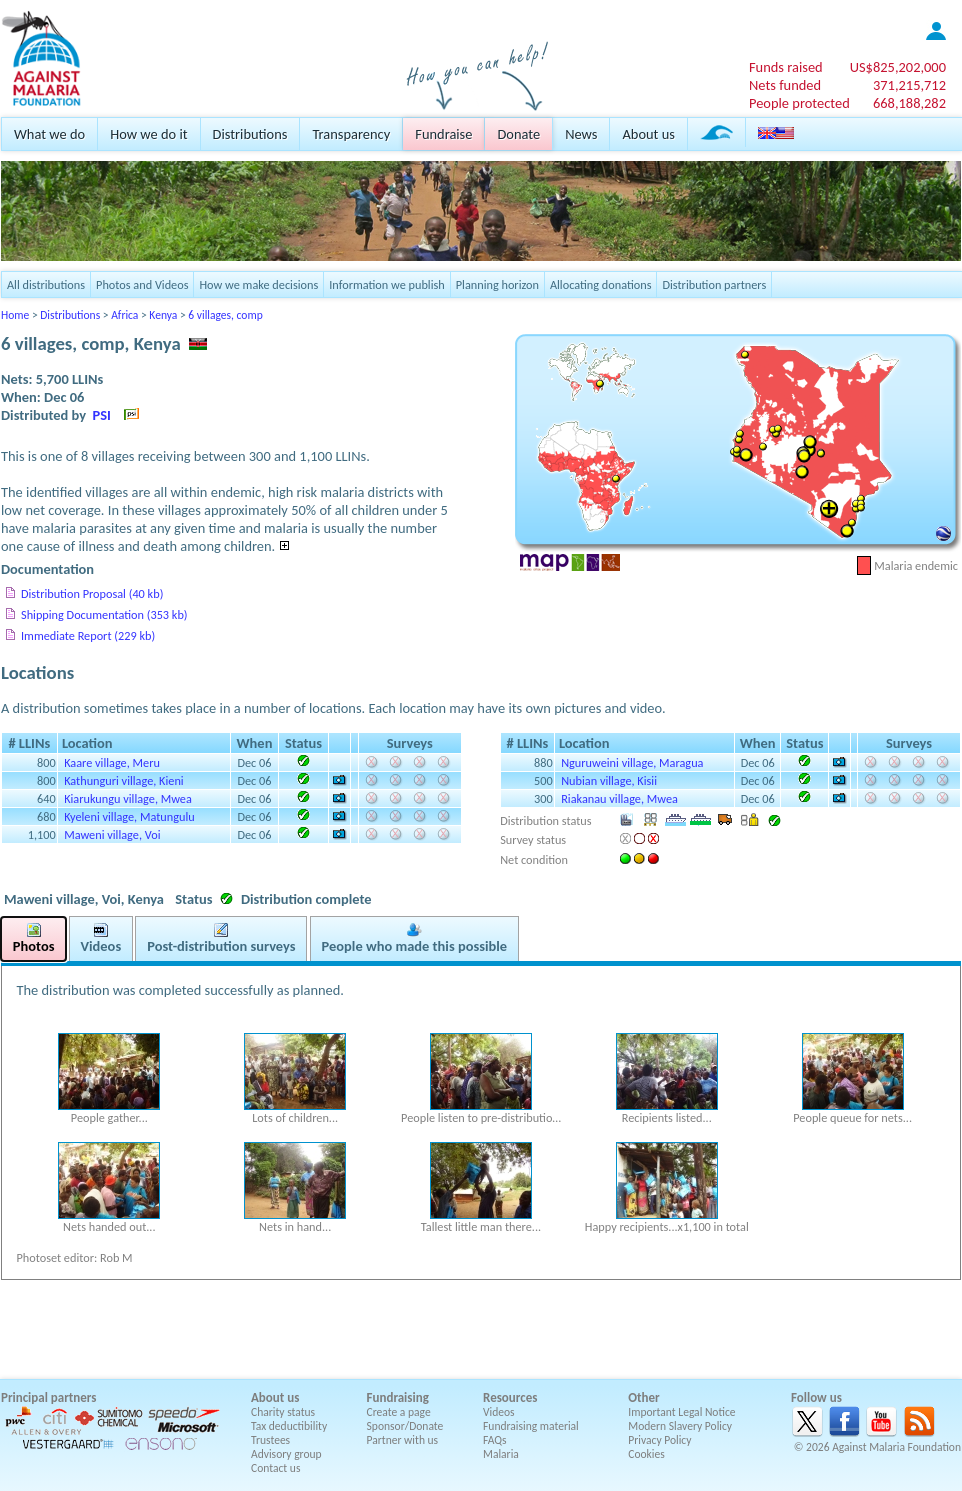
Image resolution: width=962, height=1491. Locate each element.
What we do (49, 134)
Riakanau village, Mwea (619, 798)
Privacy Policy (659, 1440)
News (581, 134)
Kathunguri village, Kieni (123, 780)
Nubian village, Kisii (609, 780)
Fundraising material (531, 1426)
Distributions (250, 134)
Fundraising (398, 1397)
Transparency (351, 134)
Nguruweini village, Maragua (632, 762)
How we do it (148, 134)
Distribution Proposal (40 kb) (92, 593)
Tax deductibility (289, 1426)
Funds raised (786, 67)
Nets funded (785, 85)
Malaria (501, 1454)
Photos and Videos (142, 284)
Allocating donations (601, 284)
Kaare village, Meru (112, 762)
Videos (499, 1412)
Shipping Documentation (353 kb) (104, 614)
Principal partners (48, 1397)
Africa (124, 315)
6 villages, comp (225, 315)
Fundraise (443, 134)
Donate (518, 134)
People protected (799, 103)
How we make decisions (258, 284)
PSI (102, 415)
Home (15, 315)
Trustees (270, 1440)
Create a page (399, 1412)
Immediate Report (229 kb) (88, 635)
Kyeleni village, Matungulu (129, 816)
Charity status (283, 1412)
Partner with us (403, 1440)
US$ (898, 67)
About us (648, 134)
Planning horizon (497, 284)
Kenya (163, 315)
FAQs (495, 1440)
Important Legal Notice (681, 1412)
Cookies (646, 1454)
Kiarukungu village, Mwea (128, 798)
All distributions (46, 284)
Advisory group (286, 1454)
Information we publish (387, 284)
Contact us (275, 1468)
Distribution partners (714, 284)
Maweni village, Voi (112, 834)
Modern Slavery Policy (680, 1426)
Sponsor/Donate (405, 1426)
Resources (510, 1397)
